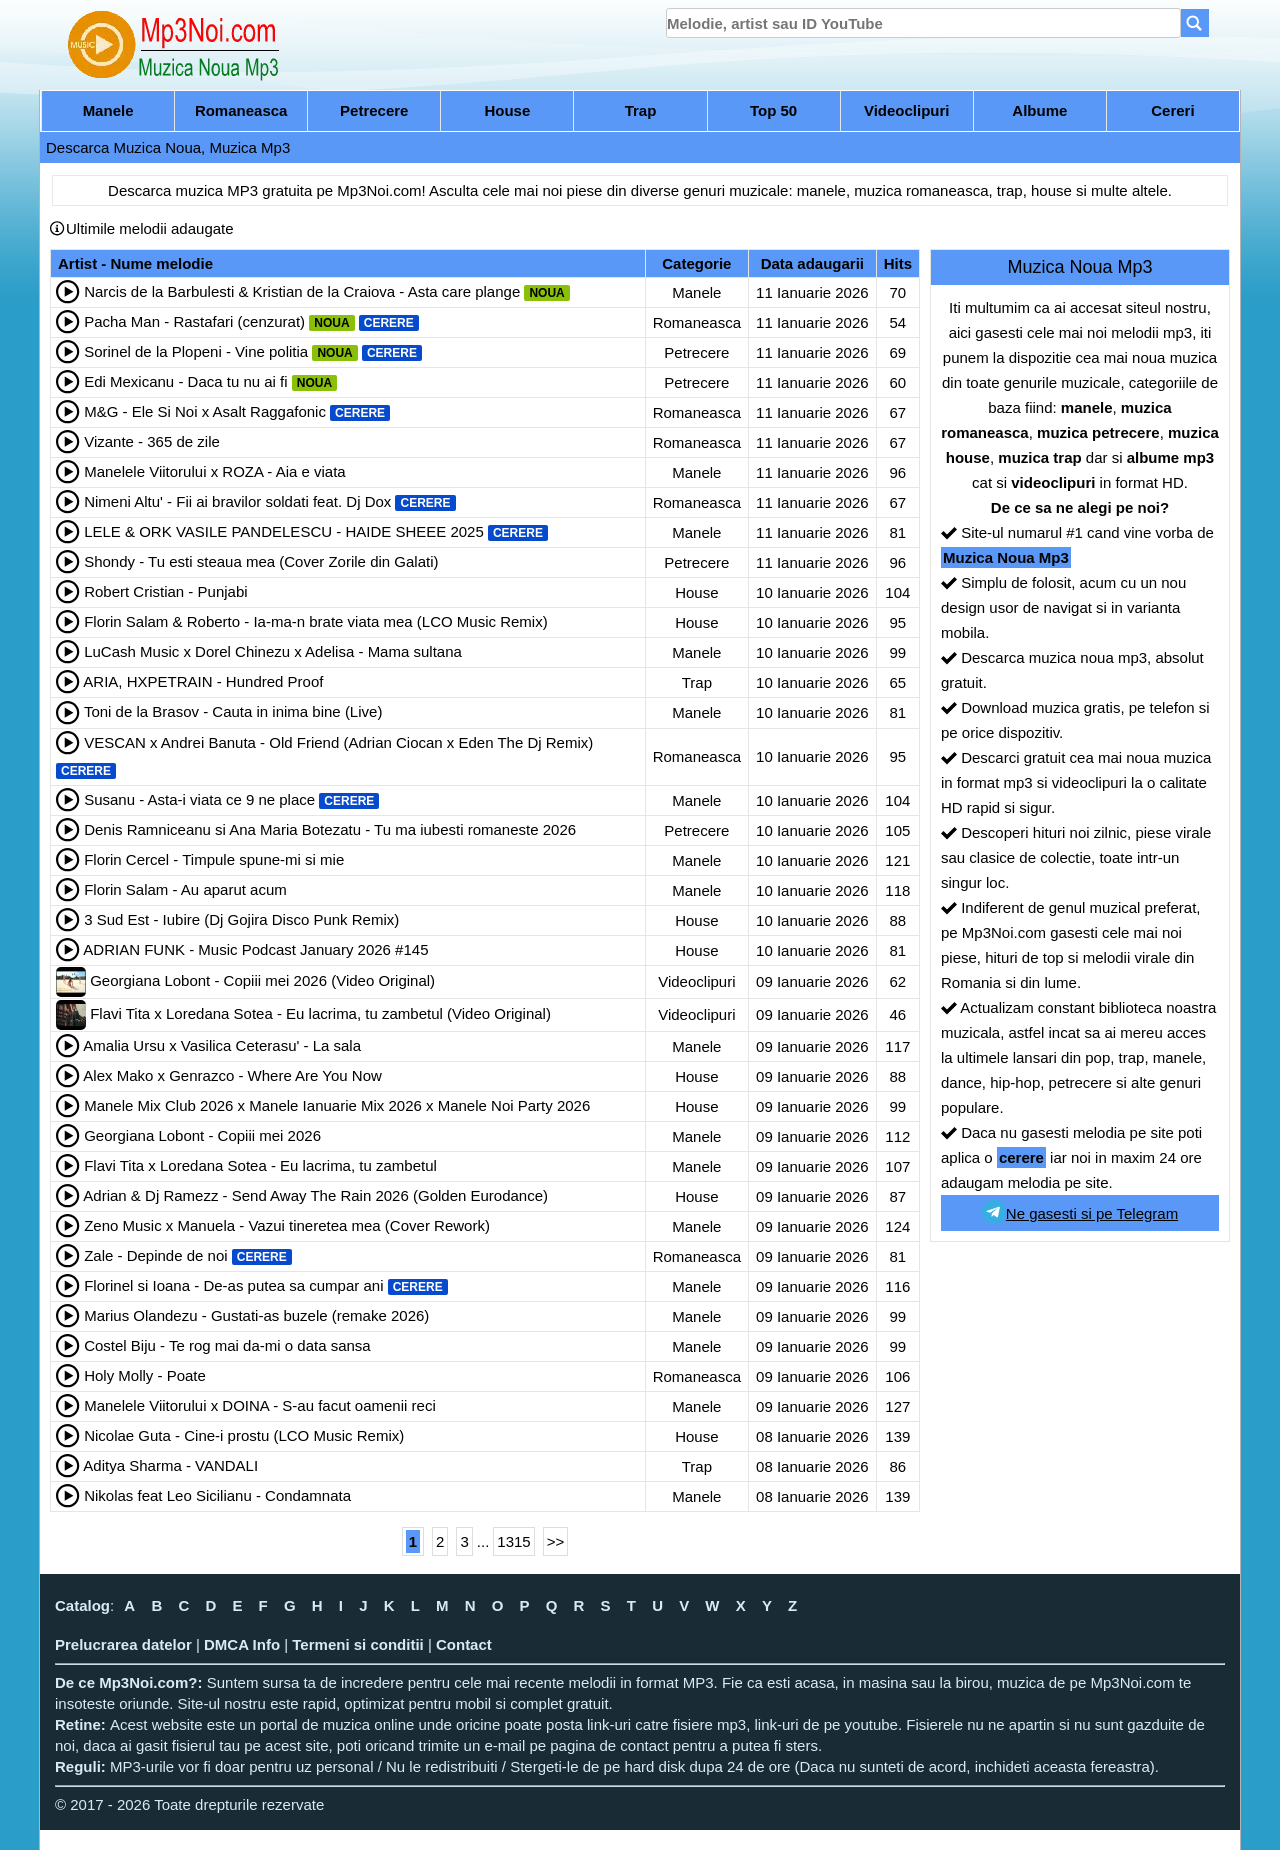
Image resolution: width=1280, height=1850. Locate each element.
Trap (641, 110)
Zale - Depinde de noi (155, 1255)
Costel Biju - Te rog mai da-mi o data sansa (227, 1345)
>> (556, 1541)
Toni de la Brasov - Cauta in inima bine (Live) (233, 711)
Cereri (1172, 110)
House (507, 110)
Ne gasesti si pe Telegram (1080, 1212)
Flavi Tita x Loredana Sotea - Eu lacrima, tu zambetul (260, 1165)
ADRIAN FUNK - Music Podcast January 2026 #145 (255, 949)
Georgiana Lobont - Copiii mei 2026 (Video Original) (262, 980)
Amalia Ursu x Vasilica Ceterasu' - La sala (222, 1045)
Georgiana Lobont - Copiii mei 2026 (202, 1135)
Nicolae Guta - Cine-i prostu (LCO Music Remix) (244, 1435)
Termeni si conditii (357, 1644)
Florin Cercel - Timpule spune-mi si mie (214, 859)
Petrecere (374, 110)
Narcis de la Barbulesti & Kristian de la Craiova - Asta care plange (302, 291)
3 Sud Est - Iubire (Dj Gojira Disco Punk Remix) (241, 919)
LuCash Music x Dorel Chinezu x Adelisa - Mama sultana (273, 651)
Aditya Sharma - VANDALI (170, 1465)
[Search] (1195, 23)
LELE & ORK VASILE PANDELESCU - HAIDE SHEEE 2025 (284, 531)
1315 (513, 1541)
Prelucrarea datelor (123, 1644)
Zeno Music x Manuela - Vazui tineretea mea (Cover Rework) (287, 1225)
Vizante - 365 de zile (152, 441)
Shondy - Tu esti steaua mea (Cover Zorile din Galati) (261, 561)
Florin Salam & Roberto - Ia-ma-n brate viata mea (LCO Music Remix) (315, 621)
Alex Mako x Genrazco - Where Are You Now (232, 1075)
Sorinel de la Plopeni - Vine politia (196, 351)
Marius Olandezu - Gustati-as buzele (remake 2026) (256, 1315)
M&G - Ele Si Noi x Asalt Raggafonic (205, 411)
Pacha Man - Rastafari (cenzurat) (194, 321)
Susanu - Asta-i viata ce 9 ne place (199, 799)
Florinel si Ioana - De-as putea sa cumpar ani (233, 1285)
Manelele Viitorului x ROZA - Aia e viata (215, 471)
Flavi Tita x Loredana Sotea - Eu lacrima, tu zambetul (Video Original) (320, 1013)
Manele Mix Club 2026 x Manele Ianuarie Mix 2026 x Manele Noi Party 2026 (337, 1105)
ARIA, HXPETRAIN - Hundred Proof (203, 681)
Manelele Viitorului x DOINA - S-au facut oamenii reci (260, 1405)
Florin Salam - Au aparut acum (185, 889)
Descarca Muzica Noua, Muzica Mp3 (168, 147)
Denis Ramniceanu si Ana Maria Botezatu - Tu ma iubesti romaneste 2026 (330, 829)
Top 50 (773, 110)
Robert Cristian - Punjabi (165, 591)
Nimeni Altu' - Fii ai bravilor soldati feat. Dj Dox (237, 501)
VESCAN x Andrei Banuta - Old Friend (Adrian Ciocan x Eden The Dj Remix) (338, 742)
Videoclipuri (907, 110)
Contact (464, 1644)
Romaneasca (241, 110)
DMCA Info (242, 1644)
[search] (923, 23)
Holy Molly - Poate (145, 1375)
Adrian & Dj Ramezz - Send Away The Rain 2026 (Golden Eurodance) (315, 1195)
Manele (108, 110)
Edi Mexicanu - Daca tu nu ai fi (185, 381)
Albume (1039, 110)
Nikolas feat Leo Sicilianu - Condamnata (217, 1495)
